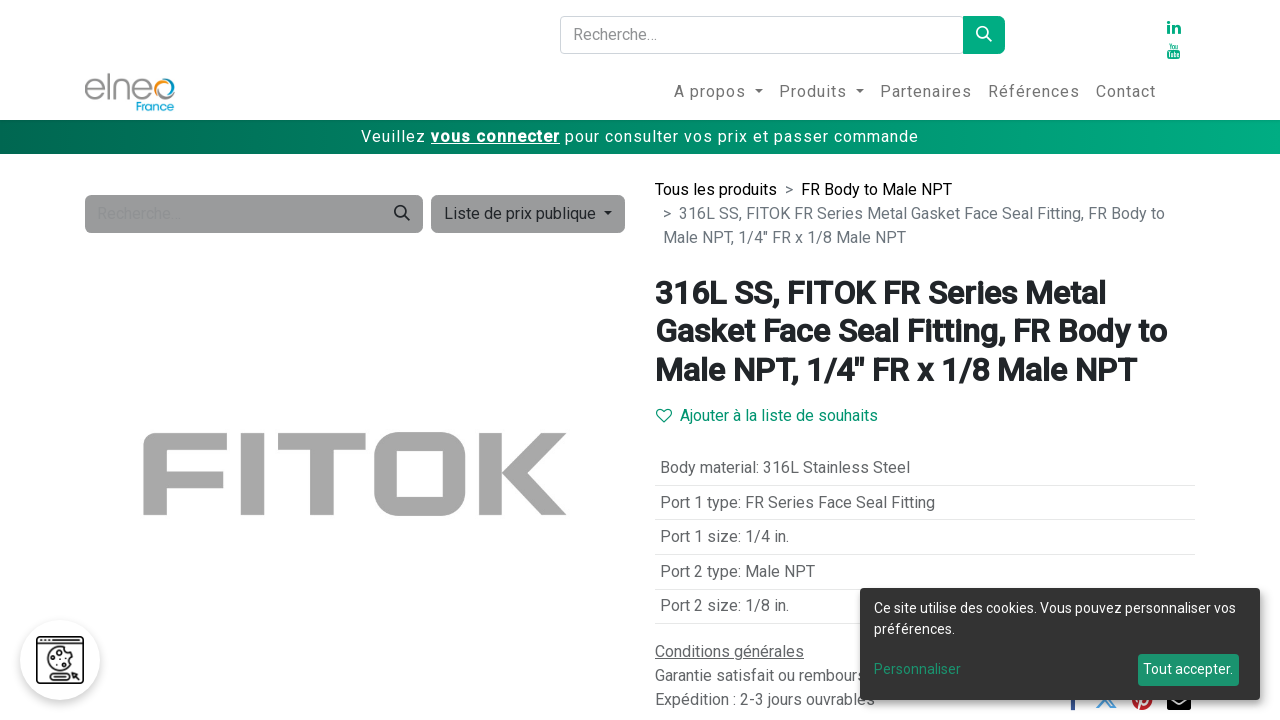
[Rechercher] (984, 35)
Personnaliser (917, 669)
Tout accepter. (1188, 669)
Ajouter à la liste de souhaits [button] (767, 415)
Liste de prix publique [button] (522, 213)
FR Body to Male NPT (876, 189)
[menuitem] (718, 92)
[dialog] (1060, 644)
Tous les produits (716, 189)
